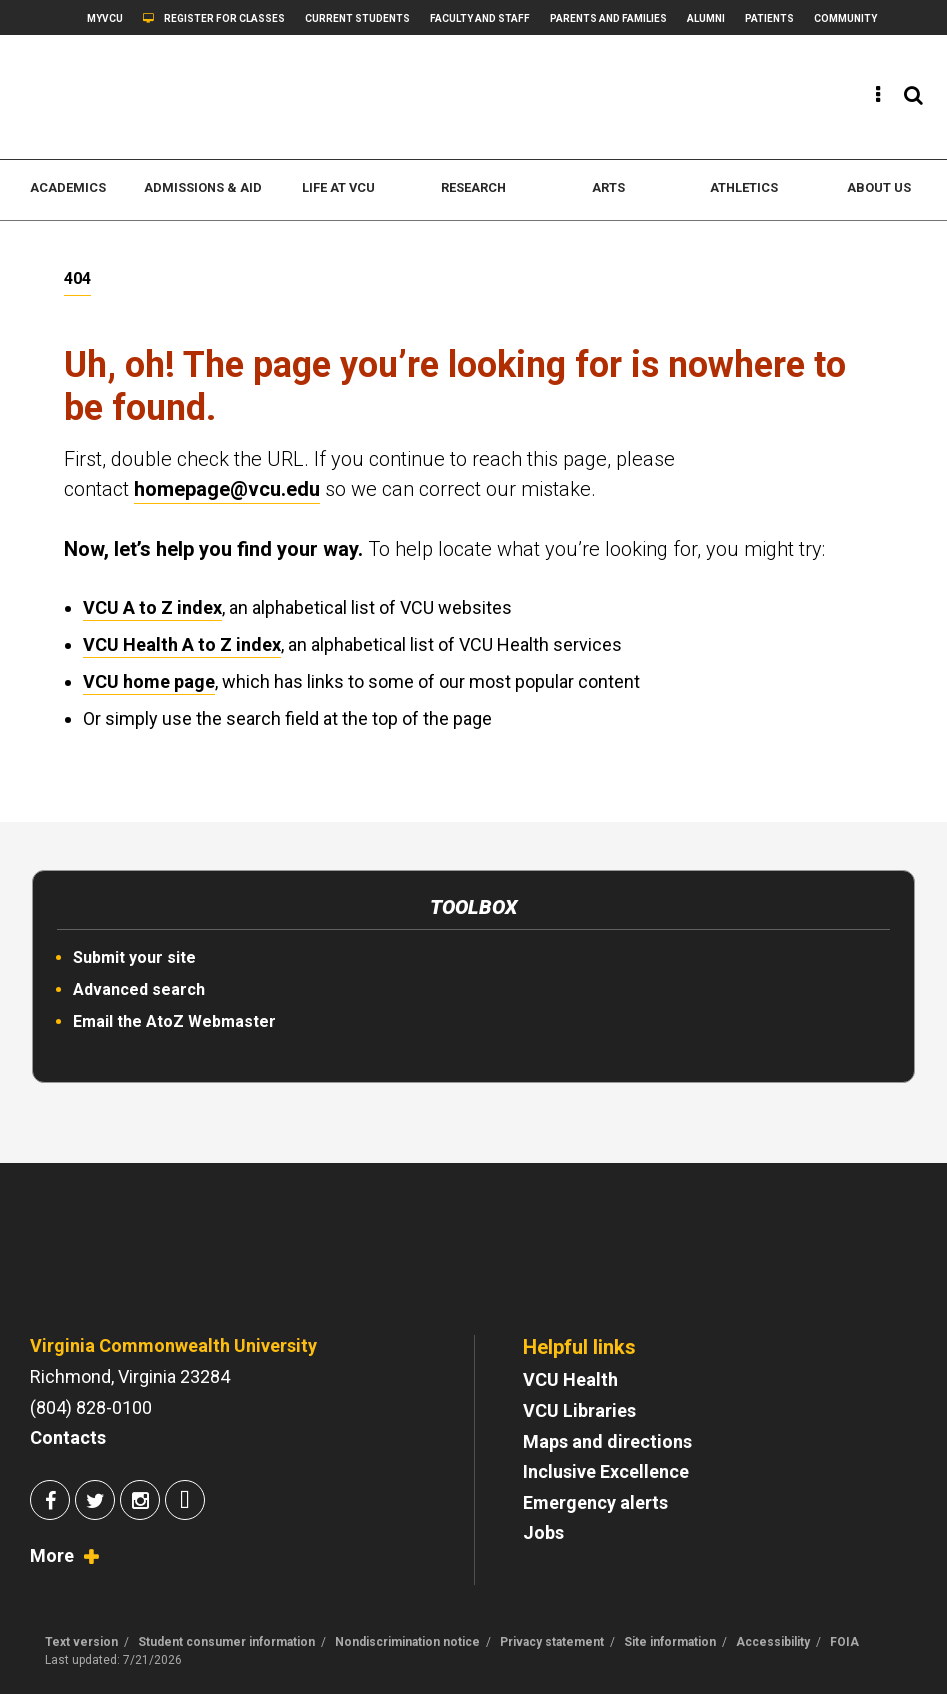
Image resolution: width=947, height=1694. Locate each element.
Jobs (543, 1532)
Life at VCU (338, 187)
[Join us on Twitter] (95, 1502)
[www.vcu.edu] (149, 97)
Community (845, 18)
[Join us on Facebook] (50, 1502)
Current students (357, 18)
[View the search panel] (913, 95)
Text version (81, 1642)
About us (879, 187)
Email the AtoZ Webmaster (174, 1021)
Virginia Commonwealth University (173, 1345)
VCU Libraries (579, 1410)
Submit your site (134, 957)
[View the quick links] (878, 95)
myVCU (105, 18)
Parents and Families (608, 18)
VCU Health (570, 1379)
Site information (670, 1642)
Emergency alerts (595, 1502)
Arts (608, 187)
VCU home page (149, 681)
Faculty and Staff (480, 18)
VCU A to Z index (152, 607)
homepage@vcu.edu (227, 489)
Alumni (706, 18)
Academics (68, 187)
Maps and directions (607, 1441)
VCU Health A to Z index (182, 644)
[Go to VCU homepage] (155, 1265)
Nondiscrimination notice (407, 1642)
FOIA (844, 1642)
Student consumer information (226, 1642)
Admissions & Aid (203, 187)
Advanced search (139, 989)
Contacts (68, 1437)
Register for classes (224, 18)
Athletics (744, 187)
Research (473, 187)
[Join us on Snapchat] (185, 1502)
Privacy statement (552, 1642)
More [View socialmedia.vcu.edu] (52, 1555)
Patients (769, 18)
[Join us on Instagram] (140, 1502)
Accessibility (773, 1642)
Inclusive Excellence (606, 1471)
